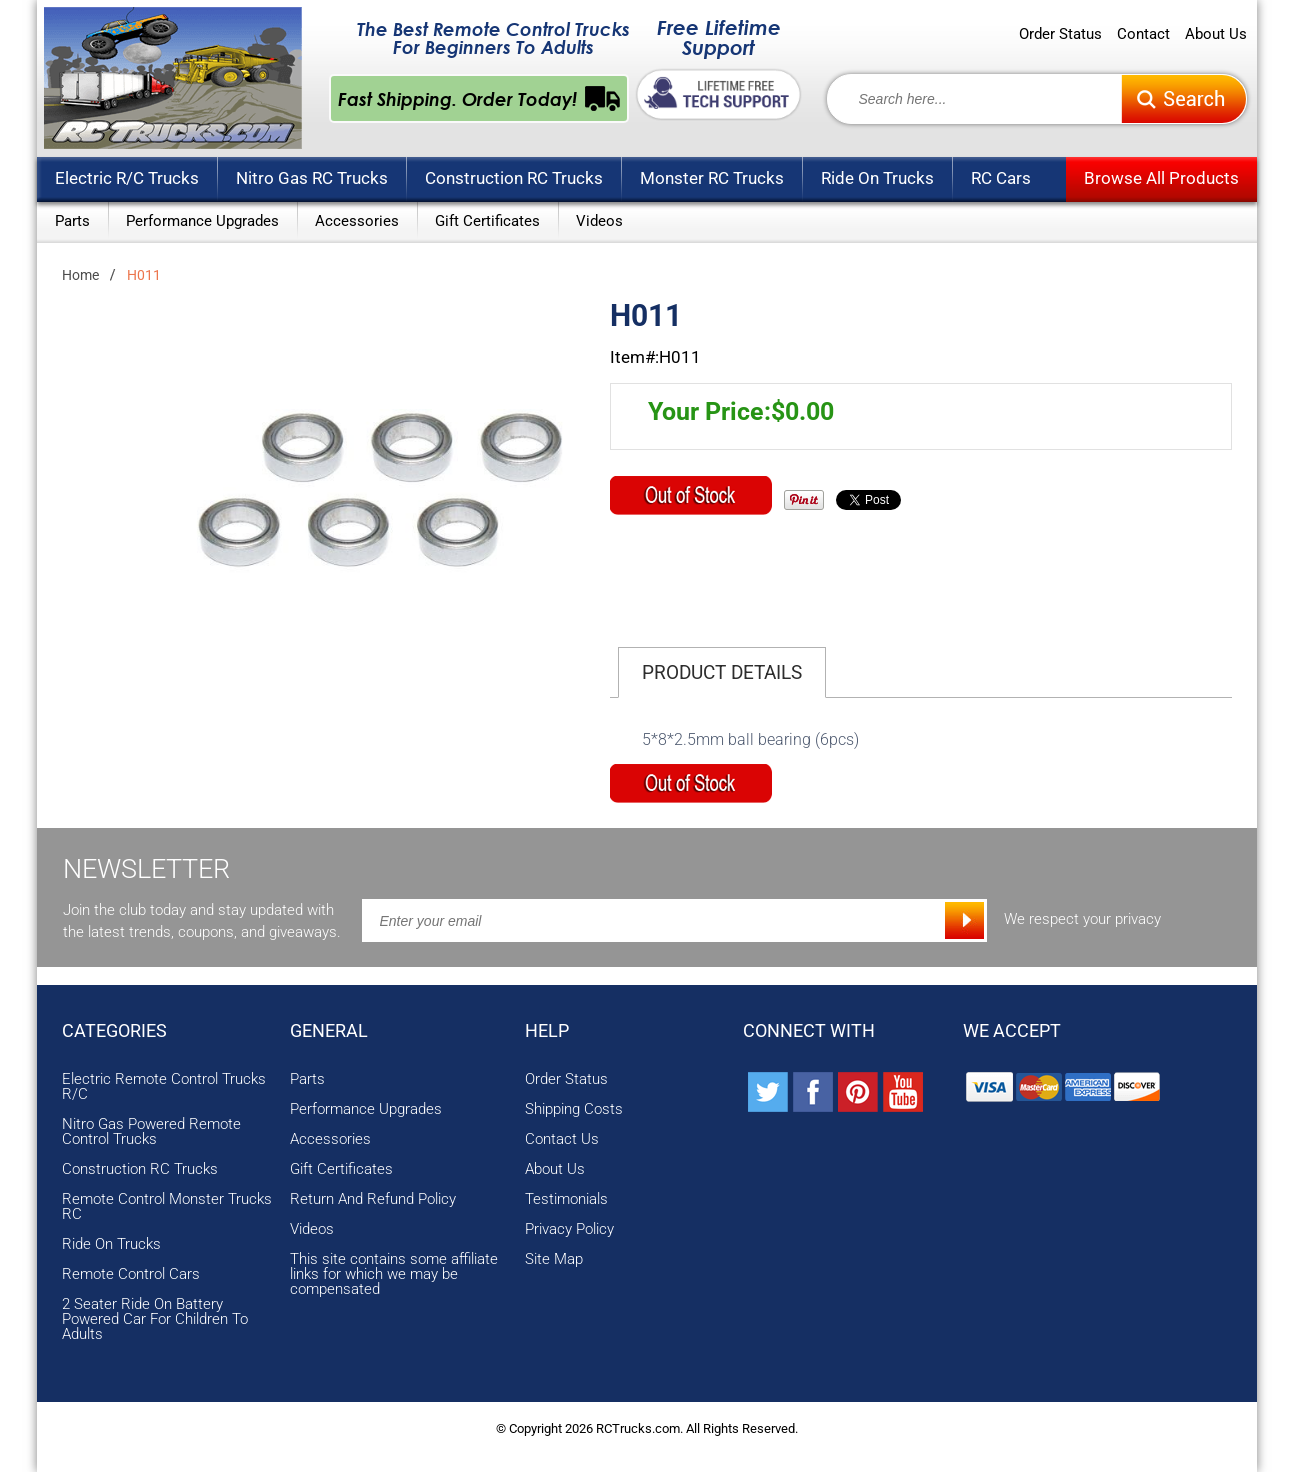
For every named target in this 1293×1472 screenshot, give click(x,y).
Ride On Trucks (877, 178)
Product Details (722, 672)
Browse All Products (1161, 178)
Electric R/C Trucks (127, 178)
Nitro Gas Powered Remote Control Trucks (151, 1132)
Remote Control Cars (131, 1274)
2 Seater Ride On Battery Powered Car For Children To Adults (155, 1319)
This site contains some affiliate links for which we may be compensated (394, 1274)
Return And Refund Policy (373, 1199)
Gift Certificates (487, 221)
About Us (1216, 34)
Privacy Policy (569, 1229)
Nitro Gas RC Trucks (312, 178)
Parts (72, 221)
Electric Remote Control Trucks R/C (164, 1087)
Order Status (1060, 34)
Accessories (357, 221)
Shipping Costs (574, 1109)
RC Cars (1001, 178)
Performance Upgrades (202, 221)
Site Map (554, 1259)
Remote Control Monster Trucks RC (167, 1207)
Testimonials (566, 1199)
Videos (599, 221)
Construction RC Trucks (514, 178)
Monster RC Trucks (712, 178)
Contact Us (562, 1139)
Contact (1143, 34)
